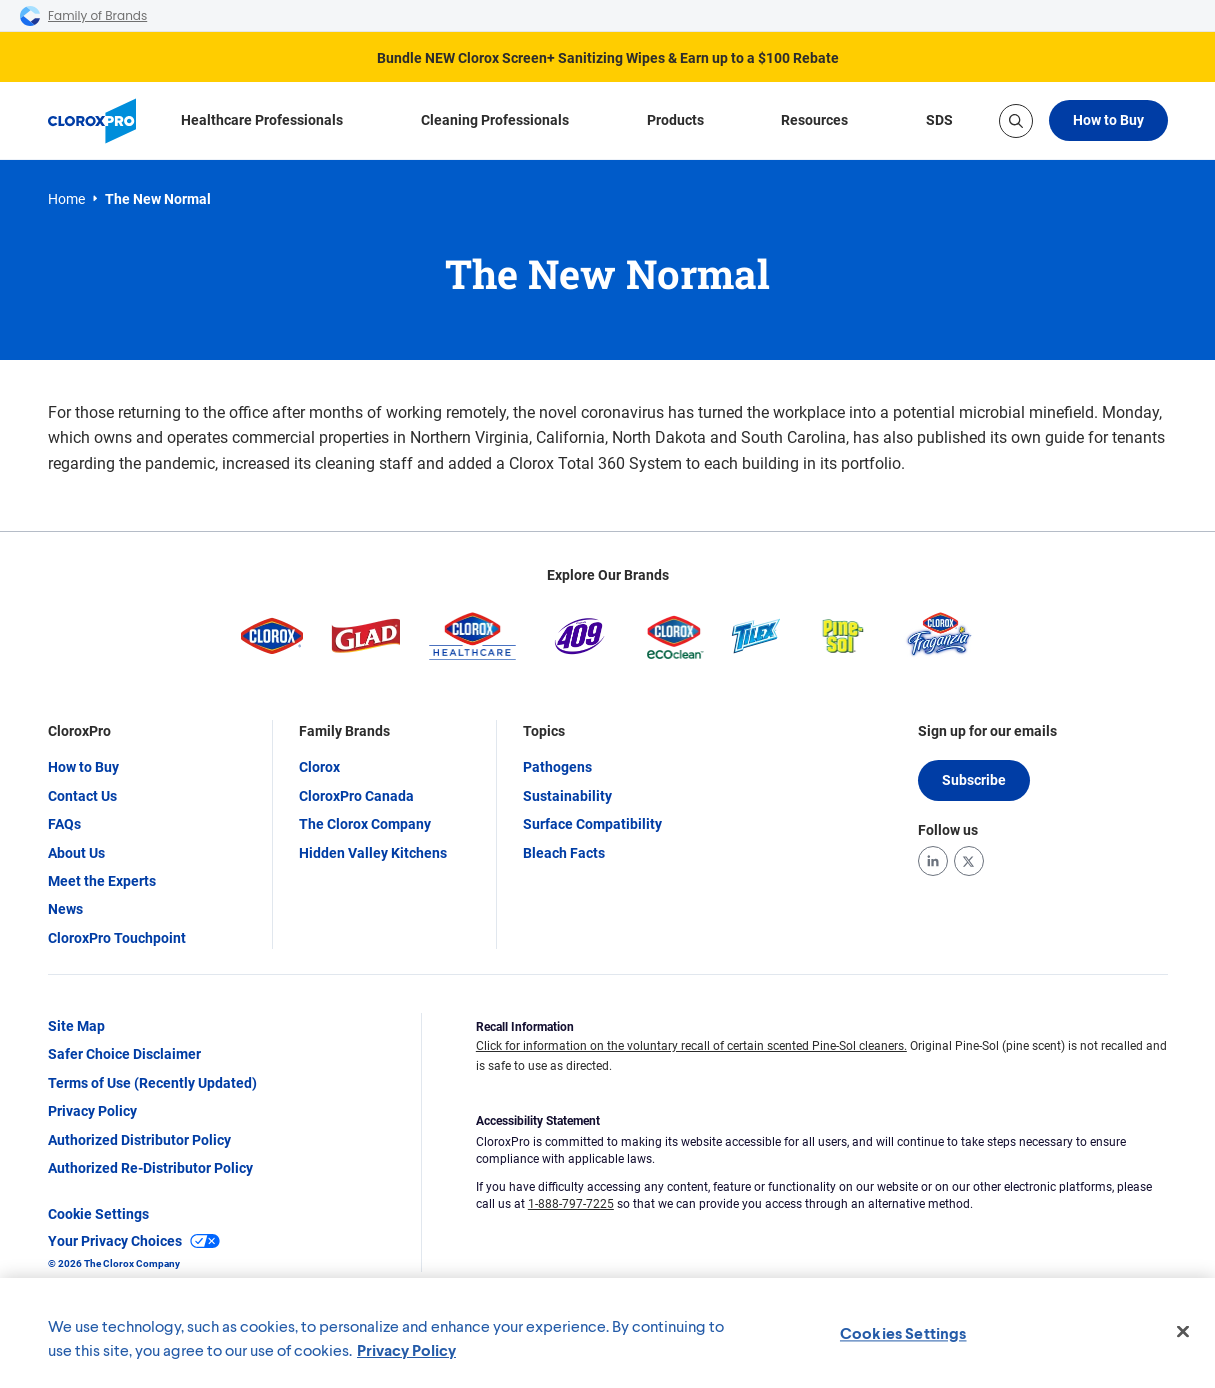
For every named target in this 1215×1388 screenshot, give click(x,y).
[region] (607, 1333)
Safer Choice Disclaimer (124, 1054)
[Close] (1183, 1332)
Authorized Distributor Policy (139, 1140)
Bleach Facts (564, 853)
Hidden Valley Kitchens (373, 853)
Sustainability (567, 796)
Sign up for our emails (987, 731)
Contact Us (82, 796)
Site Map (76, 1026)
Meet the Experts (102, 881)
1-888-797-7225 (571, 1204)
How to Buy (1108, 120)
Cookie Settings (98, 1214)
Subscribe (974, 780)
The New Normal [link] (158, 199)
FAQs (64, 824)
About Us (76, 853)
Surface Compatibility (592, 824)
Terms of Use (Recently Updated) (152, 1083)
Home (66, 199)
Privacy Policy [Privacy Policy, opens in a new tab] (406, 1349)
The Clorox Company (365, 824)
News (65, 909)
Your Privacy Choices (134, 1241)
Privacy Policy (92, 1111)
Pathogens (557, 767)
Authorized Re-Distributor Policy (150, 1168)
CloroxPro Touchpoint (117, 938)
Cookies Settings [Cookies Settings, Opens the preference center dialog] (903, 1332)
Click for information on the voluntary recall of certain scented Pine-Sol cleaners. (691, 1046)
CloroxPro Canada (356, 796)
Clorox (319, 767)
